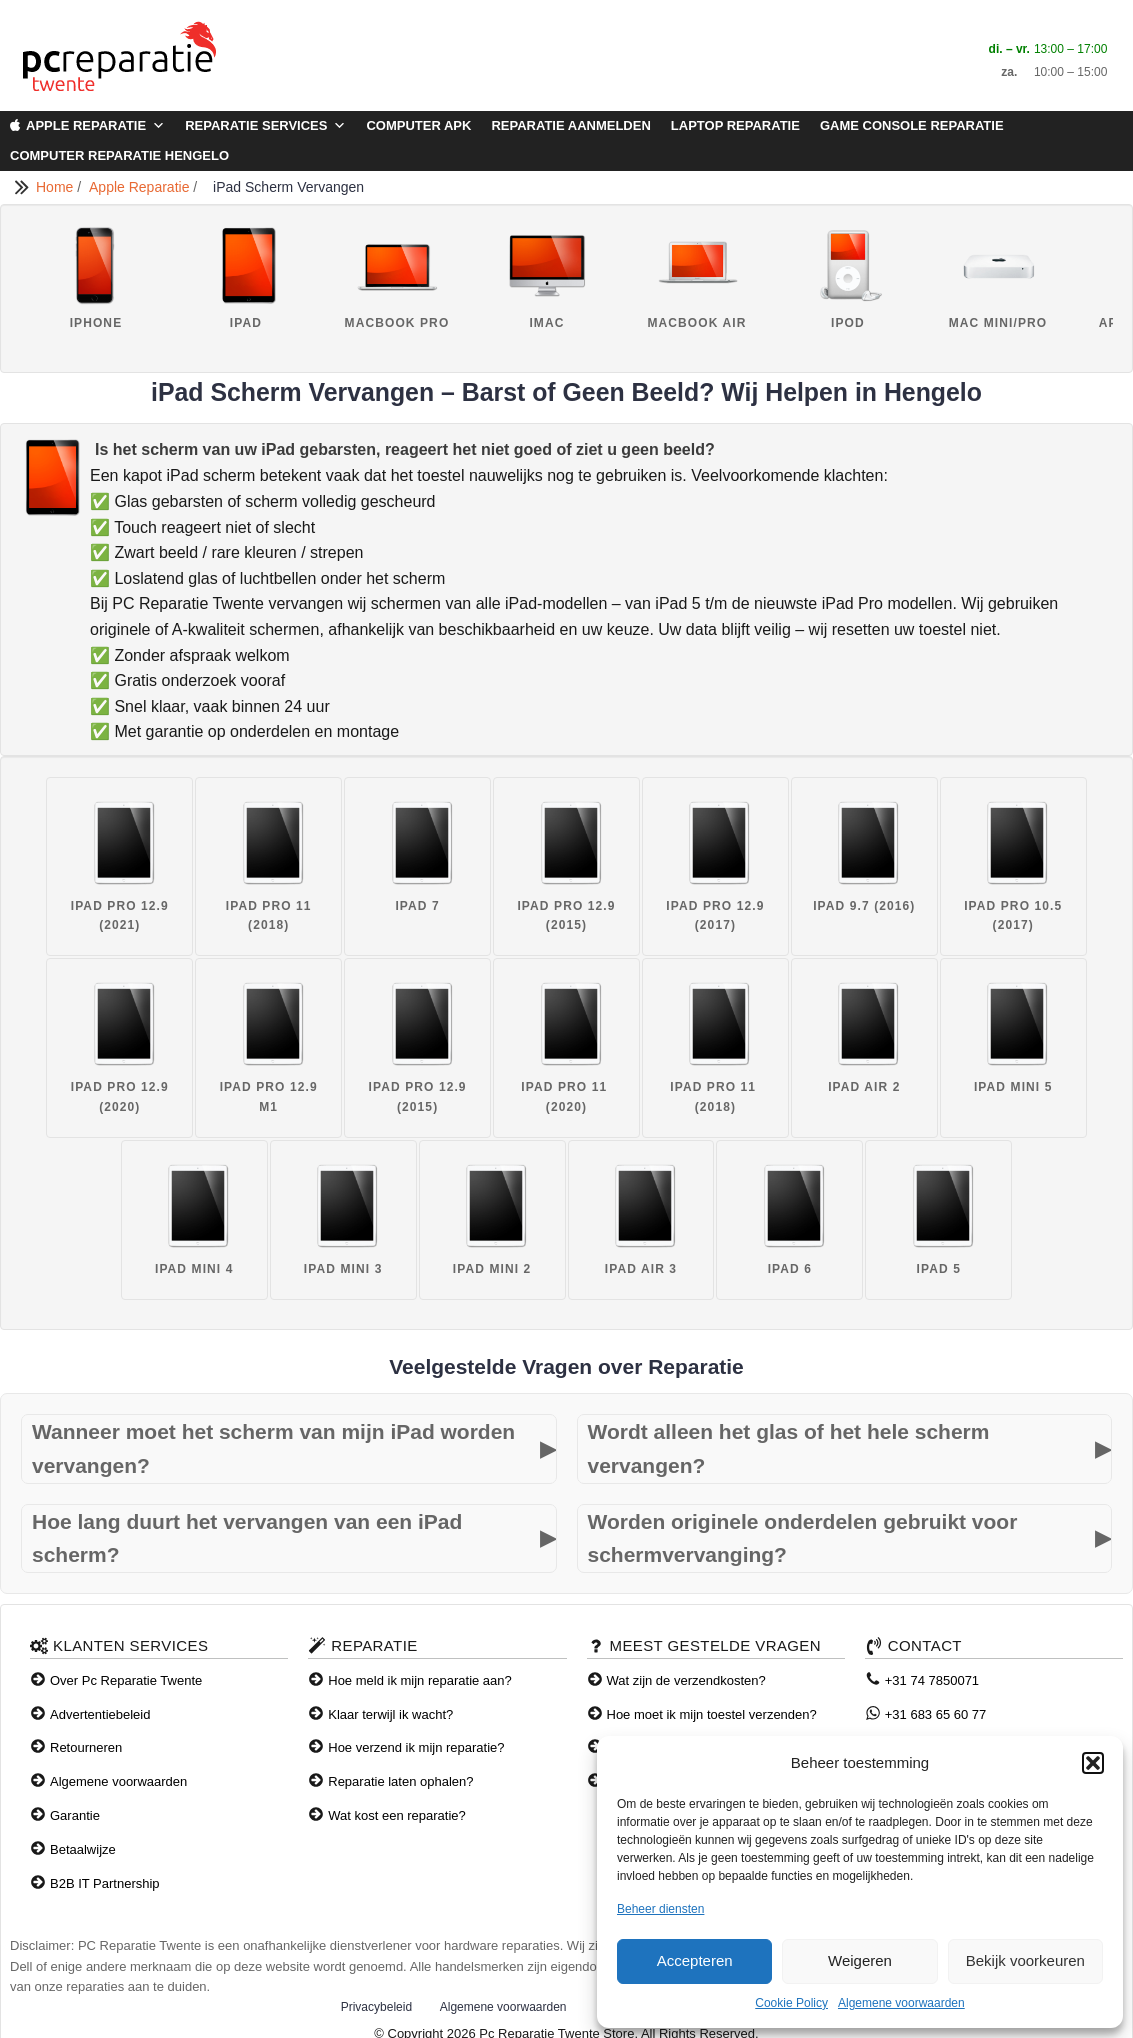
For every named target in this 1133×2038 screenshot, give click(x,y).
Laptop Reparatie (735, 125)
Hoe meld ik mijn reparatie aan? (420, 1680)
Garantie (75, 1815)
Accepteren (695, 1960)
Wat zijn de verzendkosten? (686, 1680)
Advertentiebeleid (100, 1714)
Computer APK (418, 125)
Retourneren (86, 1747)
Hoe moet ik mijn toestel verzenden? (712, 1714)
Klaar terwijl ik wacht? (390, 1714)
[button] (1093, 1763)
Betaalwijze (83, 1849)
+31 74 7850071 (932, 1680)
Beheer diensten (660, 1909)
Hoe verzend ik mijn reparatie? (416, 1747)
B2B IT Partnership (105, 1883)
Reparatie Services (265, 126)
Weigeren (860, 1960)
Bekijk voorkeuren (1025, 1960)
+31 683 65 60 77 (936, 1714)
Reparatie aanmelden (570, 125)
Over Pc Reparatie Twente (126, 1680)
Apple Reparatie (95, 126)
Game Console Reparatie (912, 125)
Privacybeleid (376, 2007)
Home (56, 187)
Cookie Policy (791, 2003)
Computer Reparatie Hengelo (119, 155)
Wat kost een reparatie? (397, 1815)
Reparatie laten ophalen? (400, 1781)
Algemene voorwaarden (901, 2003)
